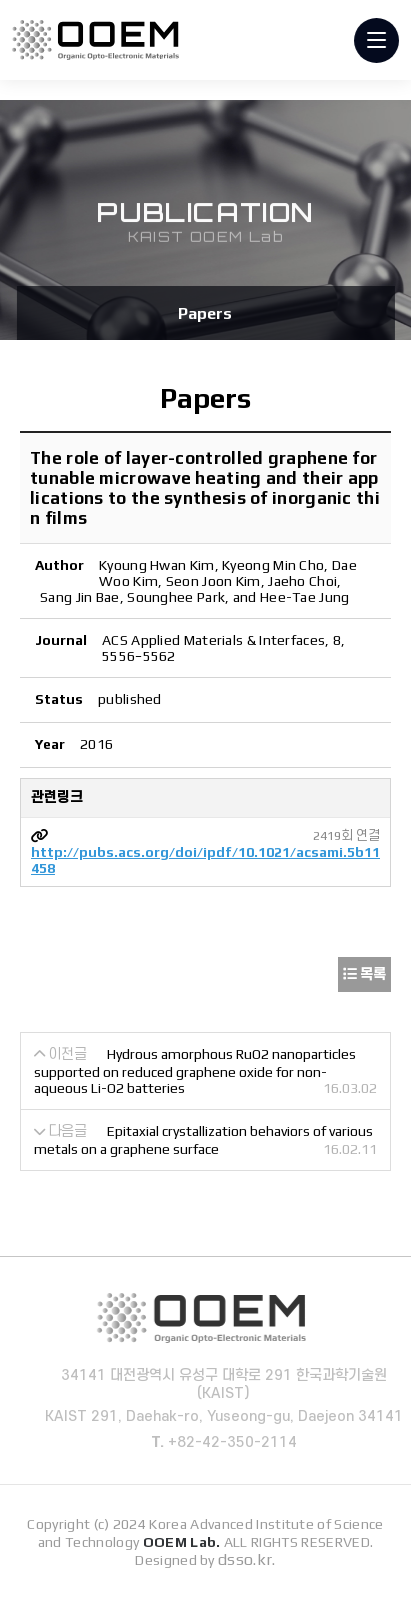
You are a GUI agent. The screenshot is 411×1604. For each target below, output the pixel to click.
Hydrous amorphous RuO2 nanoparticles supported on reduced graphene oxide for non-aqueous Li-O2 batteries (195, 1071)
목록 (364, 974)
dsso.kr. (247, 1559)
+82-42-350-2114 (238, 1442)
